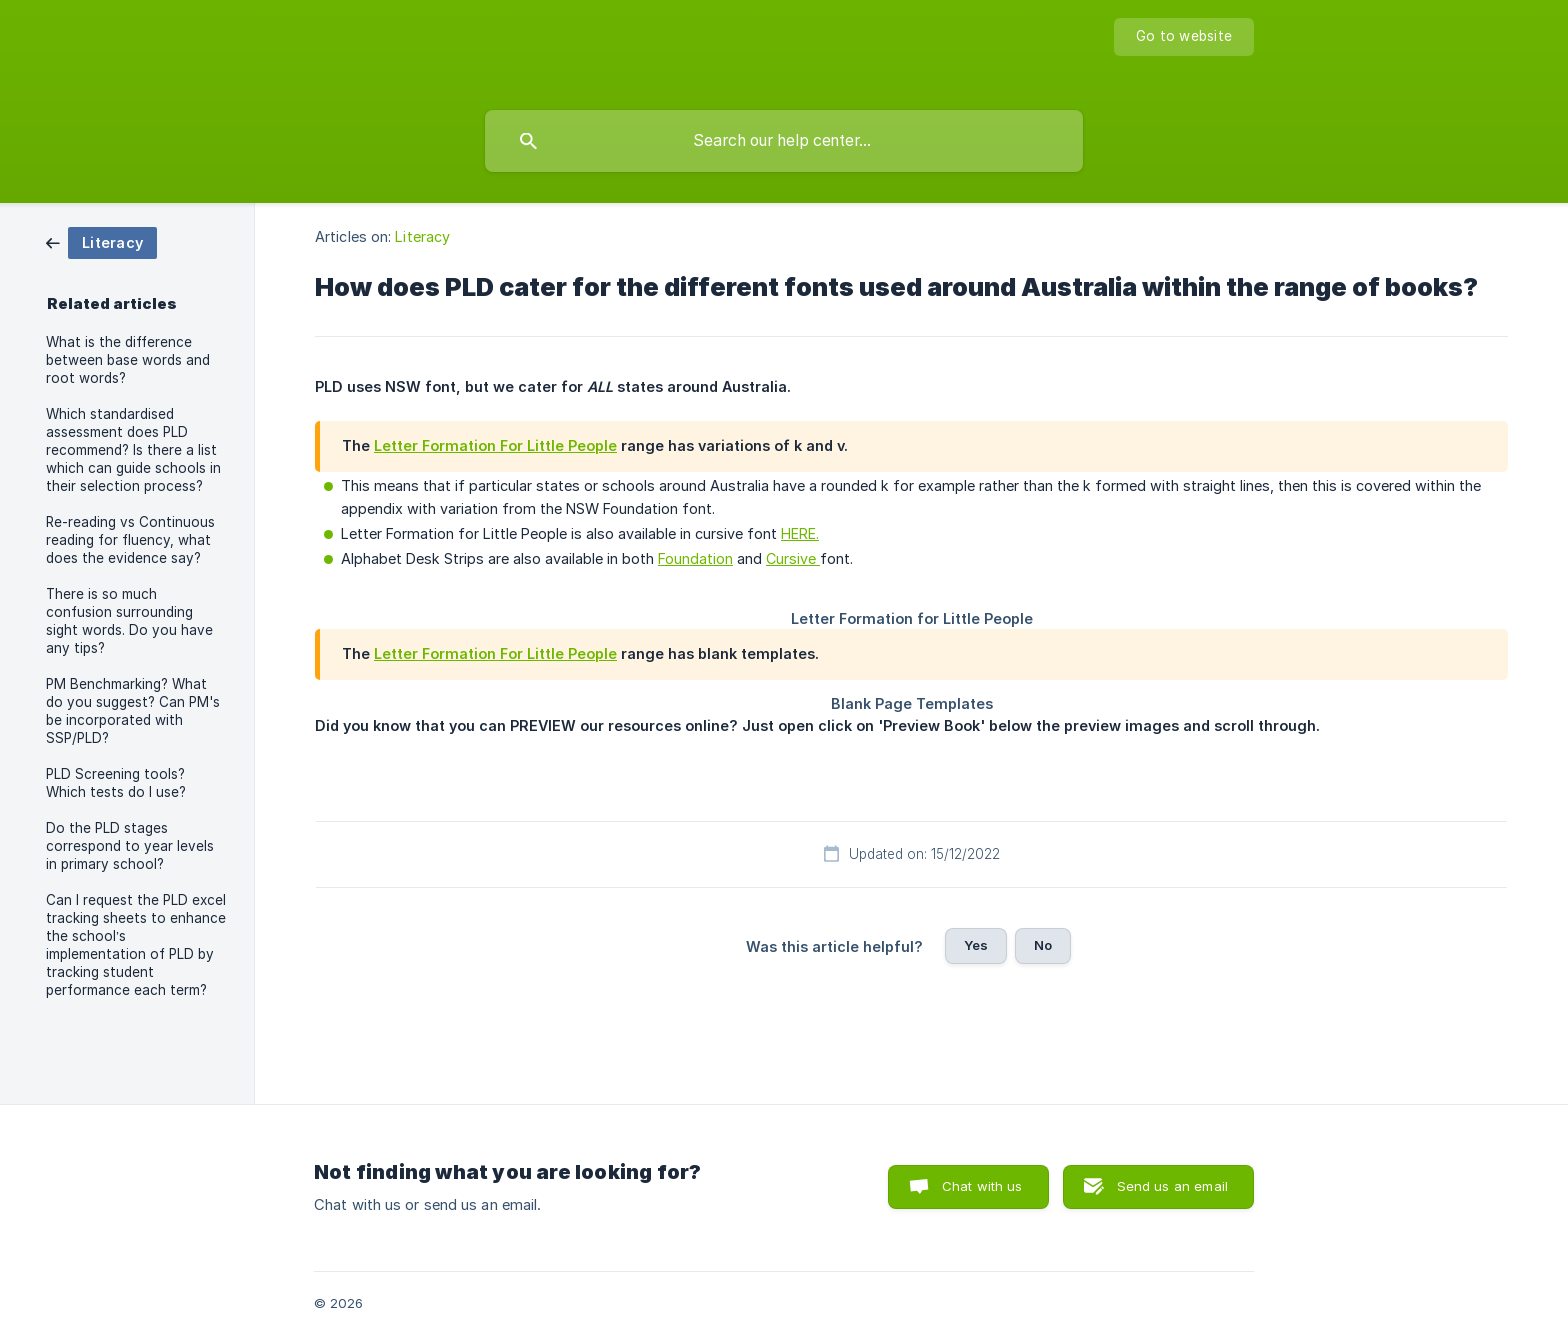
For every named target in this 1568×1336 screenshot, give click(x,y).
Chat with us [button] (982, 1186)
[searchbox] (784, 141)
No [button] (1043, 945)
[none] (1184, 37)
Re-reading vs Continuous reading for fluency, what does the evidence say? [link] (130, 540)
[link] (101, 241)
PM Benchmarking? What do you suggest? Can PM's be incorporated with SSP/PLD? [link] (133, 711)
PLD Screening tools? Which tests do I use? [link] (116, 783)
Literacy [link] (422, 236)
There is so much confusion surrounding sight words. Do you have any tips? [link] (129, 621)
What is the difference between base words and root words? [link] (128, 360)
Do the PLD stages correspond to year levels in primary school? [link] (130, 846)
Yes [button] (976, 945)
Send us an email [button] (1172, 1186)
